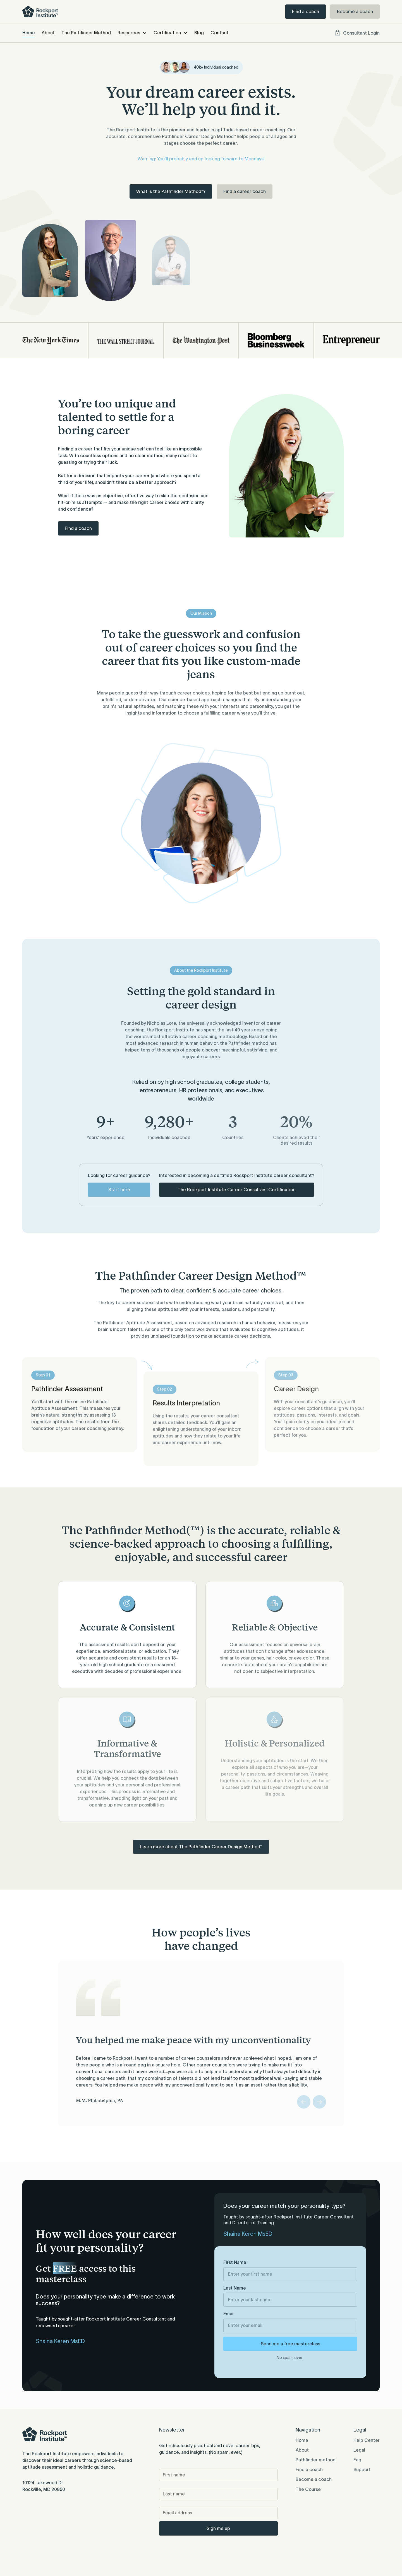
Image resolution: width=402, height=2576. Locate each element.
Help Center (366, 2440)
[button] (132, 32)
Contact (219, 32)
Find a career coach (244, 191)
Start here (119, 1189)
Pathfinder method (316, 2459)
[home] (40, 11)
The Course (308, 2489)
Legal (359, 2449)
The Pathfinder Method (86, 32)
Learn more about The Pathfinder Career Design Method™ (201, 1846)
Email (228, 2313)
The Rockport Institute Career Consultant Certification (237, 1189)
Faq (357, 2459)
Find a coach (305, 11)
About (48, 32)
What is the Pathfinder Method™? (170, 191)
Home (28, 32)
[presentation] (201, 2549)
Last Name (234, 2287)
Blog (199, 32)
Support (362, 2469)
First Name (234, 2262)
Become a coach (355, 11)
